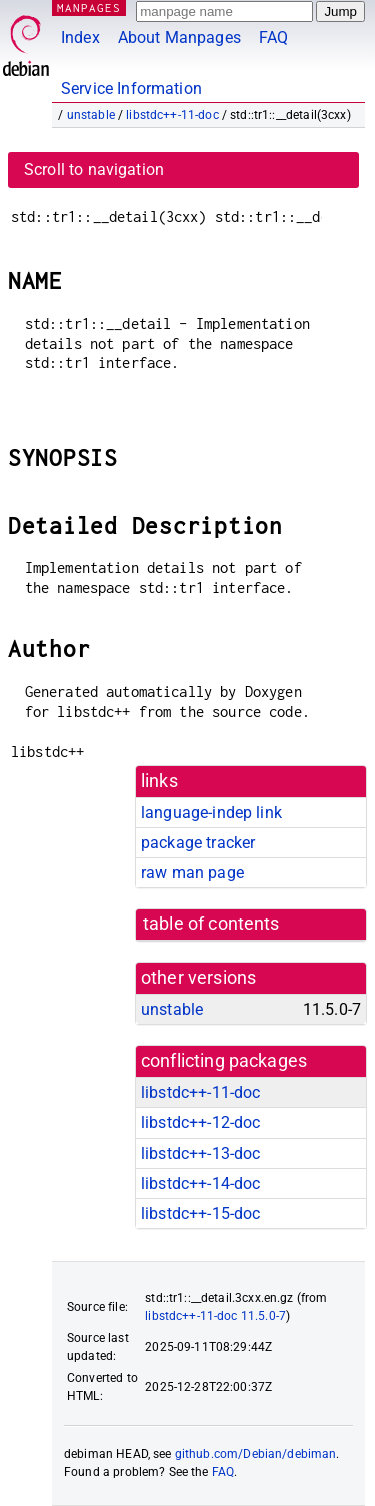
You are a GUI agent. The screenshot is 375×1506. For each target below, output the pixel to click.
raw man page (192, 872)
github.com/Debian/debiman (256, 1454)
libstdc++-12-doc (200, 1122)
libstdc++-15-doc (200, 1213)
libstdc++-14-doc (200, 1183)
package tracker (198, 842)
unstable (91, 115)
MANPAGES (89, 7)
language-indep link (211, 812)
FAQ (273, 37)
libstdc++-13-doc (200, 1153)
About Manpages (179, 37)
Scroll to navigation (94, 169)
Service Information (131, 88)
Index (80, 37)
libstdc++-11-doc (172, 115)
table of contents (211, 924)
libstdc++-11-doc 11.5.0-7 (215, 1316)
